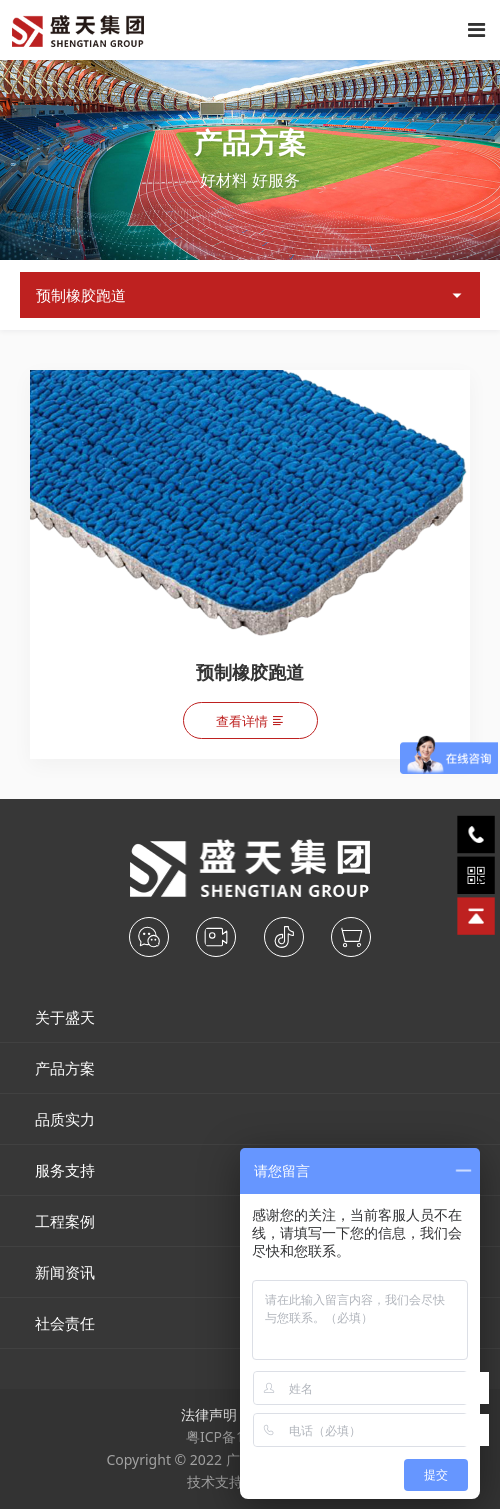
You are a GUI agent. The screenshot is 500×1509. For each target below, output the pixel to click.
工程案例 (65, 1221)
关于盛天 (65, 1017)
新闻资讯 (65, 1272)
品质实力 (65, 1119)
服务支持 (65, 1170)
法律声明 (209, 1414)
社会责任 (65, 1323)
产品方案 (65, 1068)
